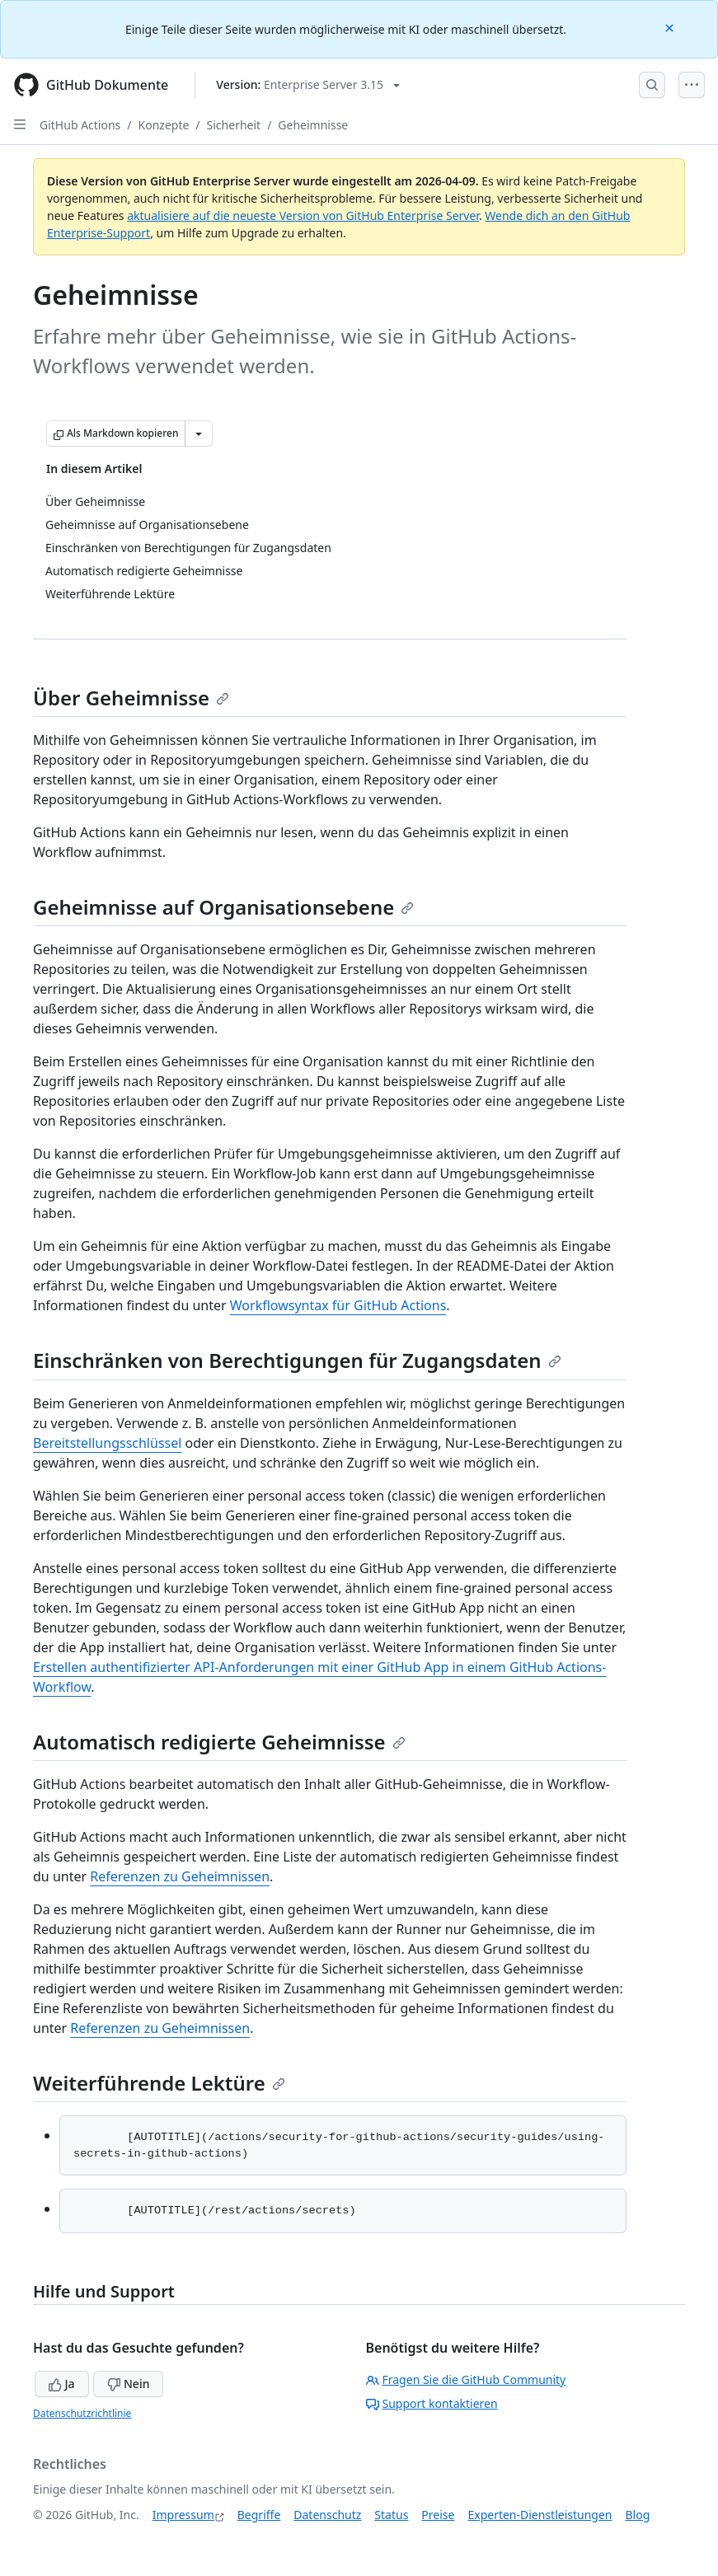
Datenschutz (327, 2514)
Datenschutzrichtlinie (82, 2413)
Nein (128, 2383)
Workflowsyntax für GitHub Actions (338, 1305)
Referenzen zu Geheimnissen (180, 1876)
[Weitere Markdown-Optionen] (199, 433)
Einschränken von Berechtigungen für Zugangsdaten (297, 1360)
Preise (437, 2514)
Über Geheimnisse (131, 697)
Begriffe (259, 2514)
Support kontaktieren (432, 2403)
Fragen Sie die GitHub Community (466, 2379)
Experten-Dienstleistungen (539, 2514)
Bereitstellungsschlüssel (107, 1443)
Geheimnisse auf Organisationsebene (223, 906)
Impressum (183, 2514)
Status (391, 2514)
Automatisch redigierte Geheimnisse (219, 1741)
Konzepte (164, 125)
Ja (62, 2383)
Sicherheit (234, 125)
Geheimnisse (313, 125)
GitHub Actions (80, 125)
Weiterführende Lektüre (159, 2082)
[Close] (671, 26)
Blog (638, 2514)
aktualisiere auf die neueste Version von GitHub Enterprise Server (303, 215)
